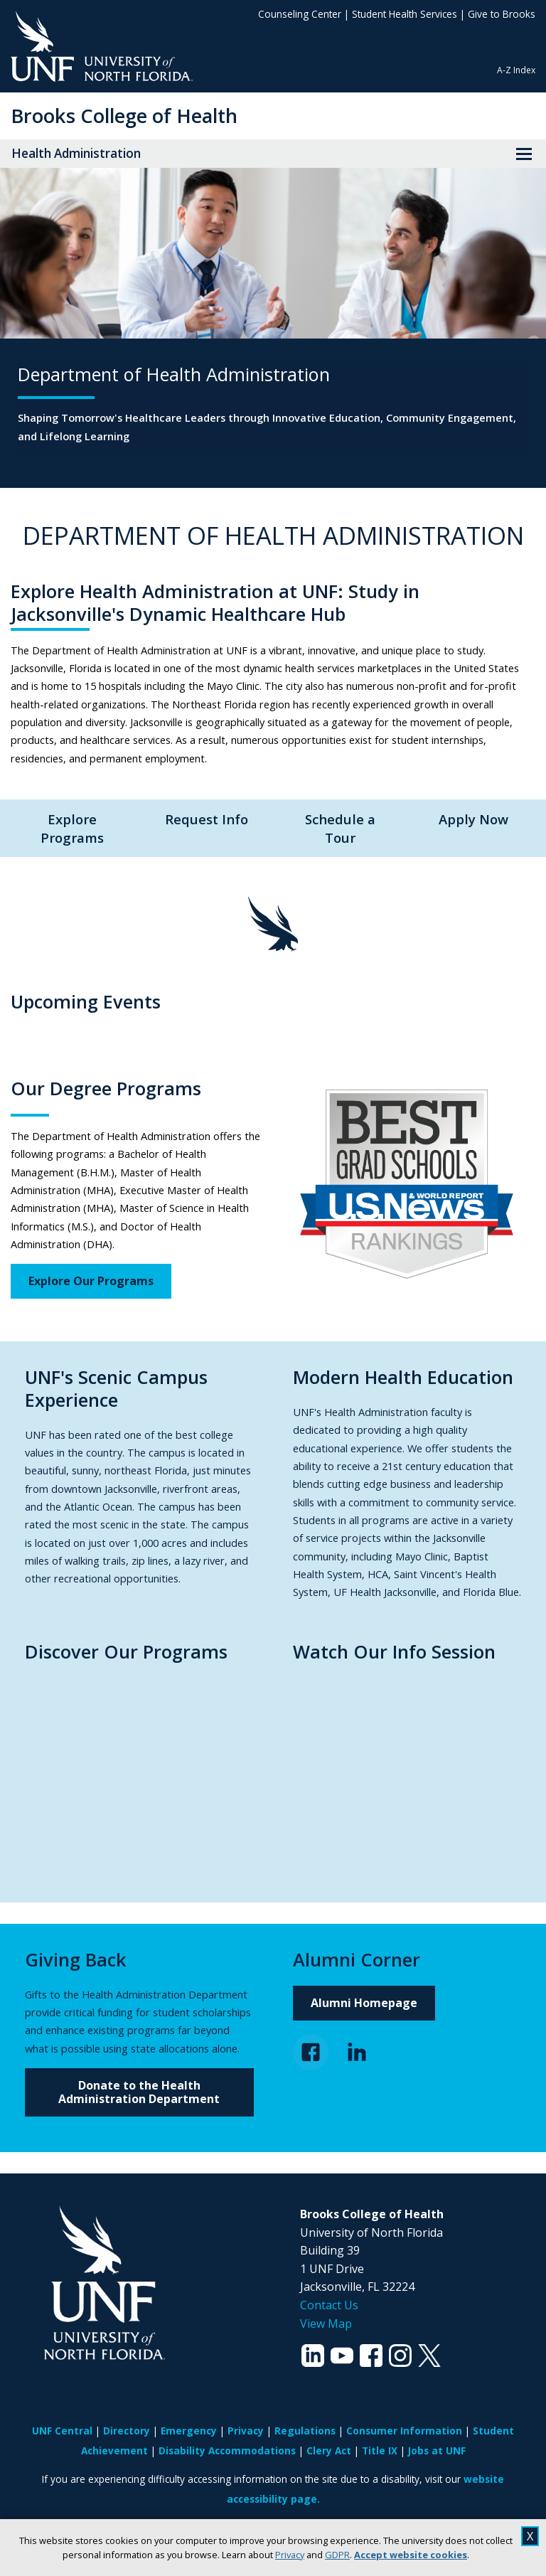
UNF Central (62, 2430)
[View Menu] (524, 153)
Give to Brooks (501, 14)
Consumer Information (404, 2430)
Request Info (206, 819)
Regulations (305, 2430)
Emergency (189, 2430)
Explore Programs (72, 828)
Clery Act (328, 2450)
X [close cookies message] (530, 2536)
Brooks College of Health (124, 115)
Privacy (289, 2554)
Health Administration (76, 153)
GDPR (337, 2554)
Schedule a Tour (340, 828)
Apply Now (473, 819)
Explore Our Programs (91, 1281)
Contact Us (329, 2305)
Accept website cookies (410, 2554)
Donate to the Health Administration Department (139, 2092)
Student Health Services (404, 14)
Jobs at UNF (437, 2450)
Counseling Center (299, 14)
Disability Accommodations (227, 2450)
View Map (326, 2323)
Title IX (379, 2450)
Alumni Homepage (364, 2003)
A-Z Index (516, 70)
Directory (126, 2430)
